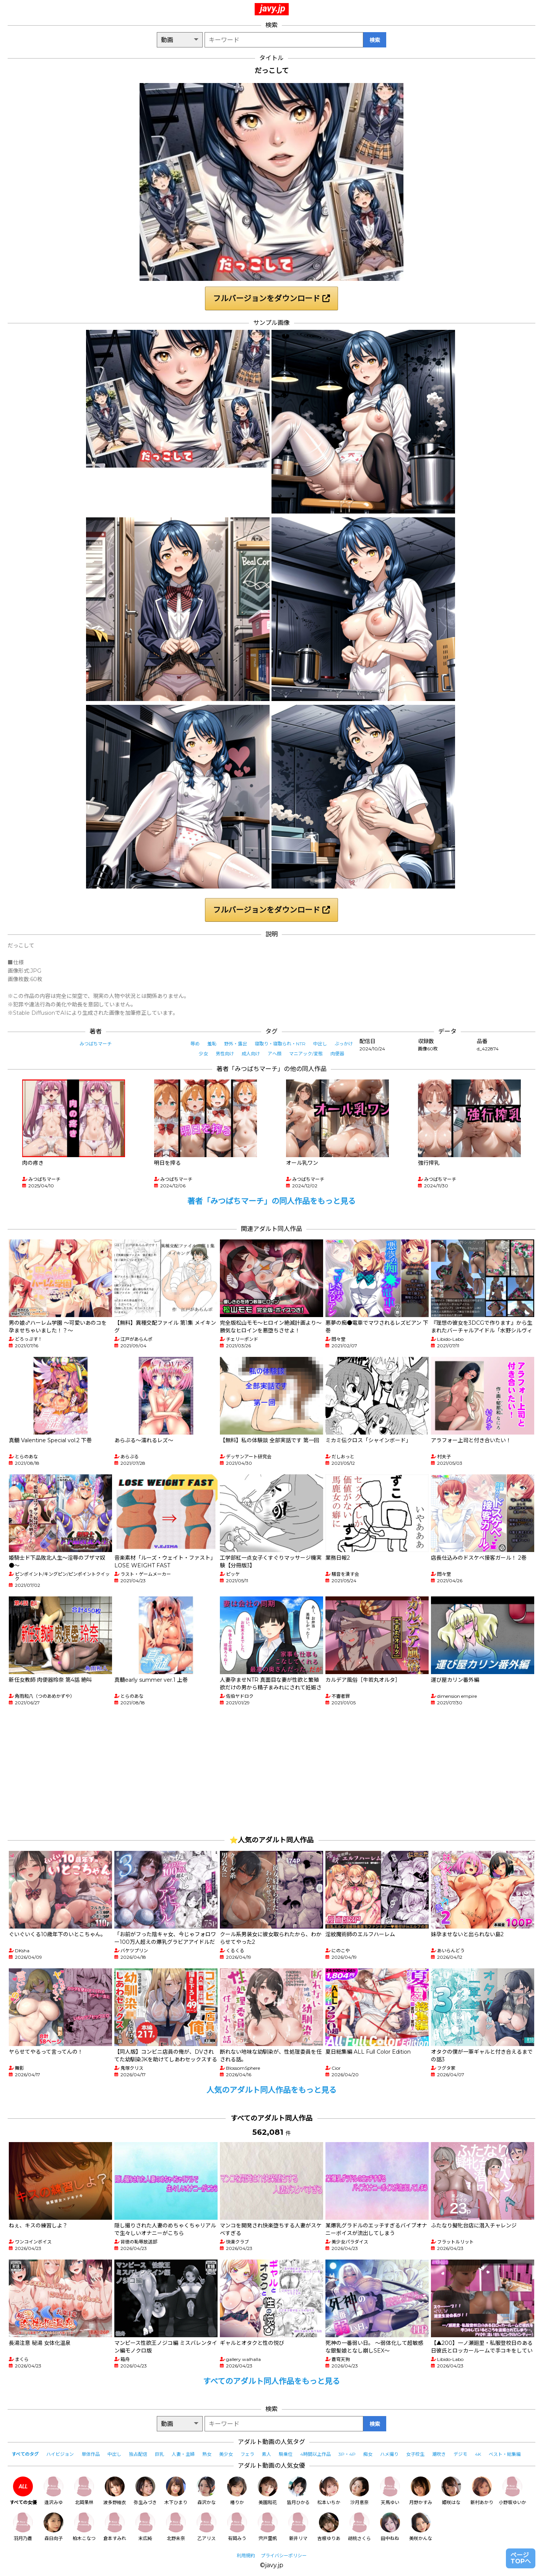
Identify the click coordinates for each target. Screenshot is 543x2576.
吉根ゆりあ (328, 2526)
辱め (195, 1044)
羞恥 (211, 1044)
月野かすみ (420, 2491)
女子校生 (415, 2454)
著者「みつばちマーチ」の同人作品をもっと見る (271, 1201)
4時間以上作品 (315, 2454)
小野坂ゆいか (512, 2491)
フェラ (247, 2454)
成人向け (251, 1053)
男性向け (225, 1053)
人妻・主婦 (183, 2454)
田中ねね (390, 2526)
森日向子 (53, 2526)
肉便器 (337, 1053)
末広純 (145, 2526)
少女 (203, 1053)
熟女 (206, 2454)
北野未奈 (176, 2526)
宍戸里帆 (268, 2526)
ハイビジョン (60, 2454)
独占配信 (138, 2454)
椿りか (237, 2491)
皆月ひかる (298, 2491)
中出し (320, 1044)
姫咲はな (451, 2491)
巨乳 (159, 2454)
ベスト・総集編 (505, 2454)
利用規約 (246, 2555)
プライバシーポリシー (284, 2555)
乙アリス (206, 2526)
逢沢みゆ (53, 2491)
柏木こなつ (84, 2526)
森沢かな (206, 2491)
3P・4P (347, 2454)
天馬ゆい (390, 2491)
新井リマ (298, 2526)
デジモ (460, 2454)
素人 (266, 2454)
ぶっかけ (344, 1044)
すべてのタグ (25, 2454)
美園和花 (268, 2491)
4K (478, 2454)
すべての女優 (23, 2491)
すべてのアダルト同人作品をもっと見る (271, 2381)
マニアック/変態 (306, 1053)
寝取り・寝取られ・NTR (280, 1044)
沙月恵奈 (359, 2491)
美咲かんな (420, 2526)
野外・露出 (235, 1044)
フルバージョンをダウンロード (271, 298)
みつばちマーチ (96, 1044)
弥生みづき (145, 2491)
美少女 (226, 2454)
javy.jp (272, 8)
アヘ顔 (274, 1053)
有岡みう (237, 2526)
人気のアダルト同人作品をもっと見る (271, 2090)
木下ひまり (175, 2491)
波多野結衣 (114, 2491)
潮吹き (439, 2454)
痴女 (367, 2454)
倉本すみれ (114, 2526)
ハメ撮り (389, 2454)
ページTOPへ (520, 2558)
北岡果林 (84, 2491)
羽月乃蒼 (23, 2526)
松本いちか (328, 2491)
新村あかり (481, 2491)
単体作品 (90, 2454)
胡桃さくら (359, 2526)
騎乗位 (286, 2454)
